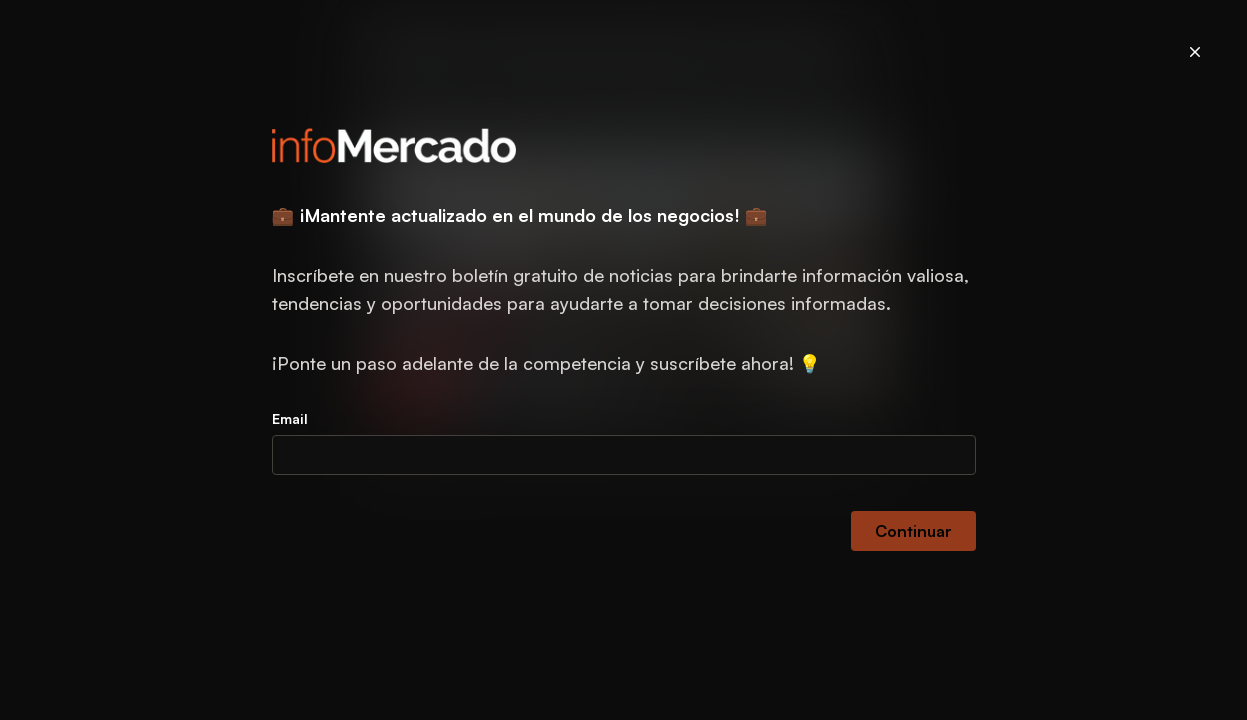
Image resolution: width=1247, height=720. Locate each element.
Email (290, 418)
